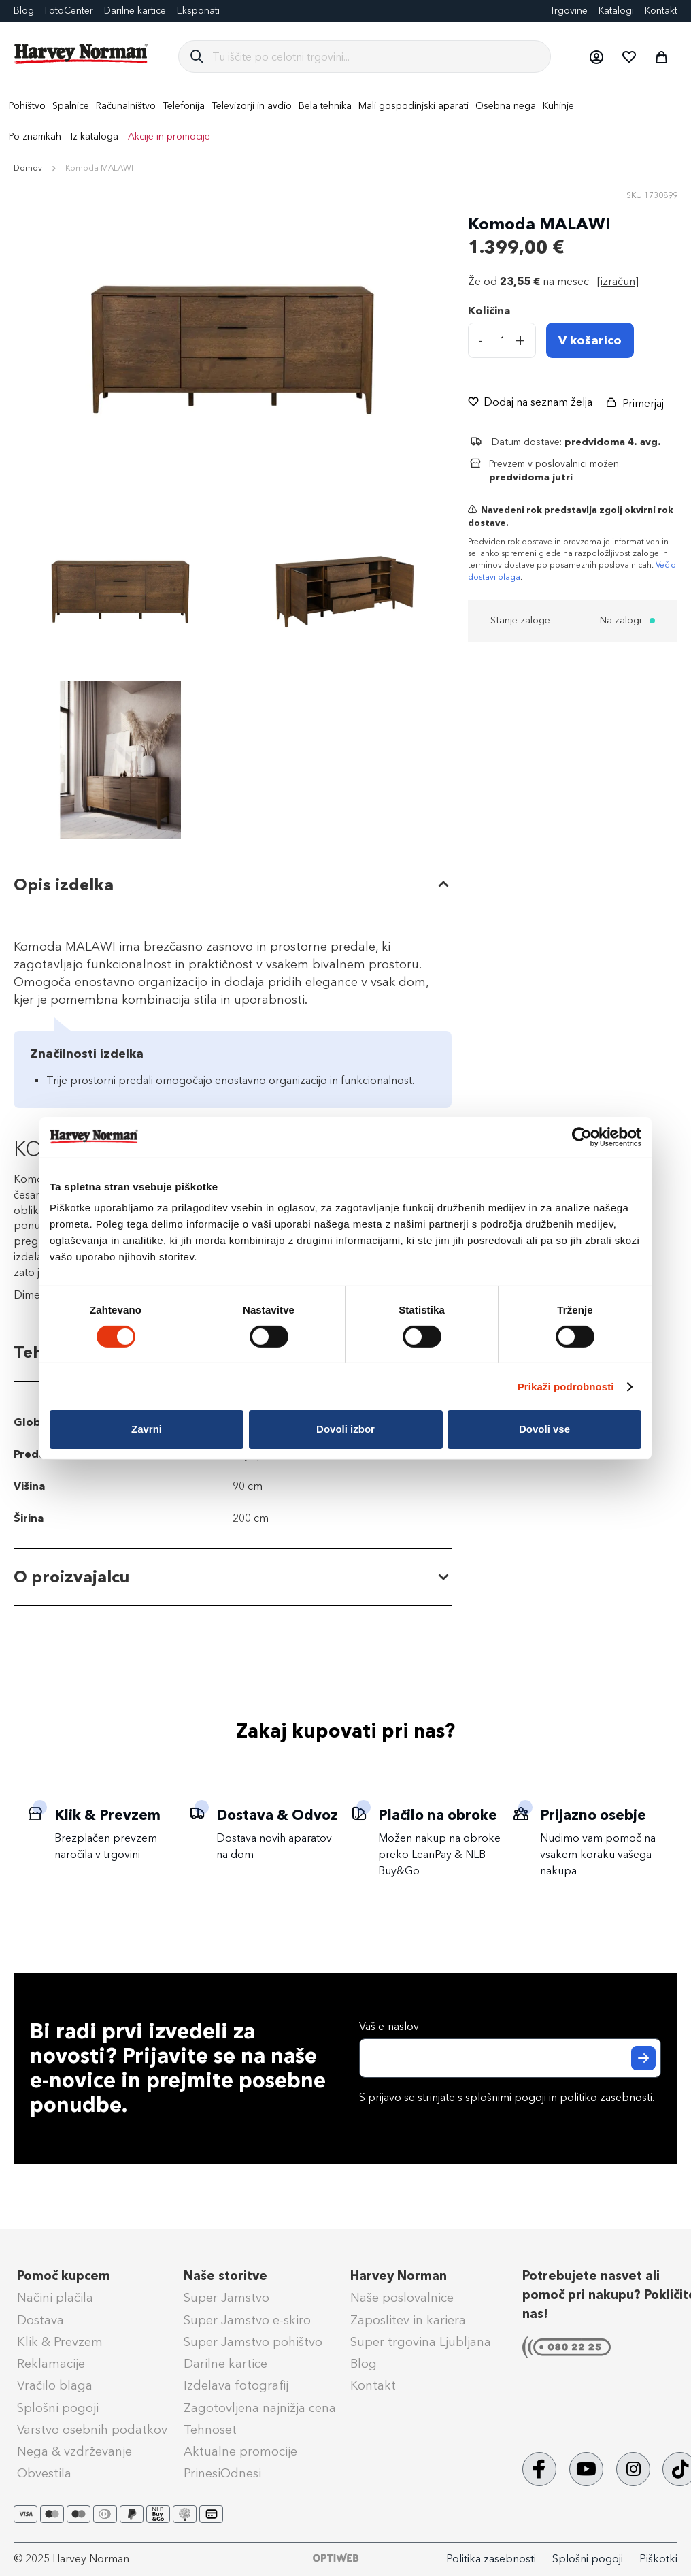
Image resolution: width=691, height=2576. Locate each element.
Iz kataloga (94, 136)
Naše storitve (225, 2275)
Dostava (40, 2320)
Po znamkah (35, 136)
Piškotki (658, 2558)
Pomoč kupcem (63, 2275)
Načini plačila (55, 2297)
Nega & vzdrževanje (74, 2451)
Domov (28, 168)
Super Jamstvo (226, 2297)
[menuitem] (27, 106)
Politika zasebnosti (491, 2558)
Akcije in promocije (169, 136)
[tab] (233, 885)
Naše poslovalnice (402, 2297)
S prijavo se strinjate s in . (506, 2097)
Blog (363, 2363)
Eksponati (198, 10)
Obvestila (44, 2473)
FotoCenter (69, 10)
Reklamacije (51, 2363)
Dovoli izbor (345, 1429)
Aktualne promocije (240, 2451)
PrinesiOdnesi (222, 2473)
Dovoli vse (544, 1429)
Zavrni (146, 1429)
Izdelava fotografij (236, 2385)
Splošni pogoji (58, 2407)
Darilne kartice (135, 10)
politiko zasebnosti (606, 2097)
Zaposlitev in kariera (408, 2320)
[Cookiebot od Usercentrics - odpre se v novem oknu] (581, 1136)
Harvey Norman (398, 2275)
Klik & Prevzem (60, 2341)
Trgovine (569, 10)
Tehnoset (210, 2429)
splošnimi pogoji (505, 2097)
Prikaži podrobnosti (566, 1386)
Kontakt (661, 10)
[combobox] (375, 56)
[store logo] (82, 54)
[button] (595, 56)
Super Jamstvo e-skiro (247, 2320)
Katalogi (616, 10)
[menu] (345, 121)
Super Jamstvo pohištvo (253, 2341)
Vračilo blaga (54, 2385)
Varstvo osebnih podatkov (92, 2429)
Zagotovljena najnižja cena (260, 2407)
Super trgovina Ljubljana (420, 2341)
